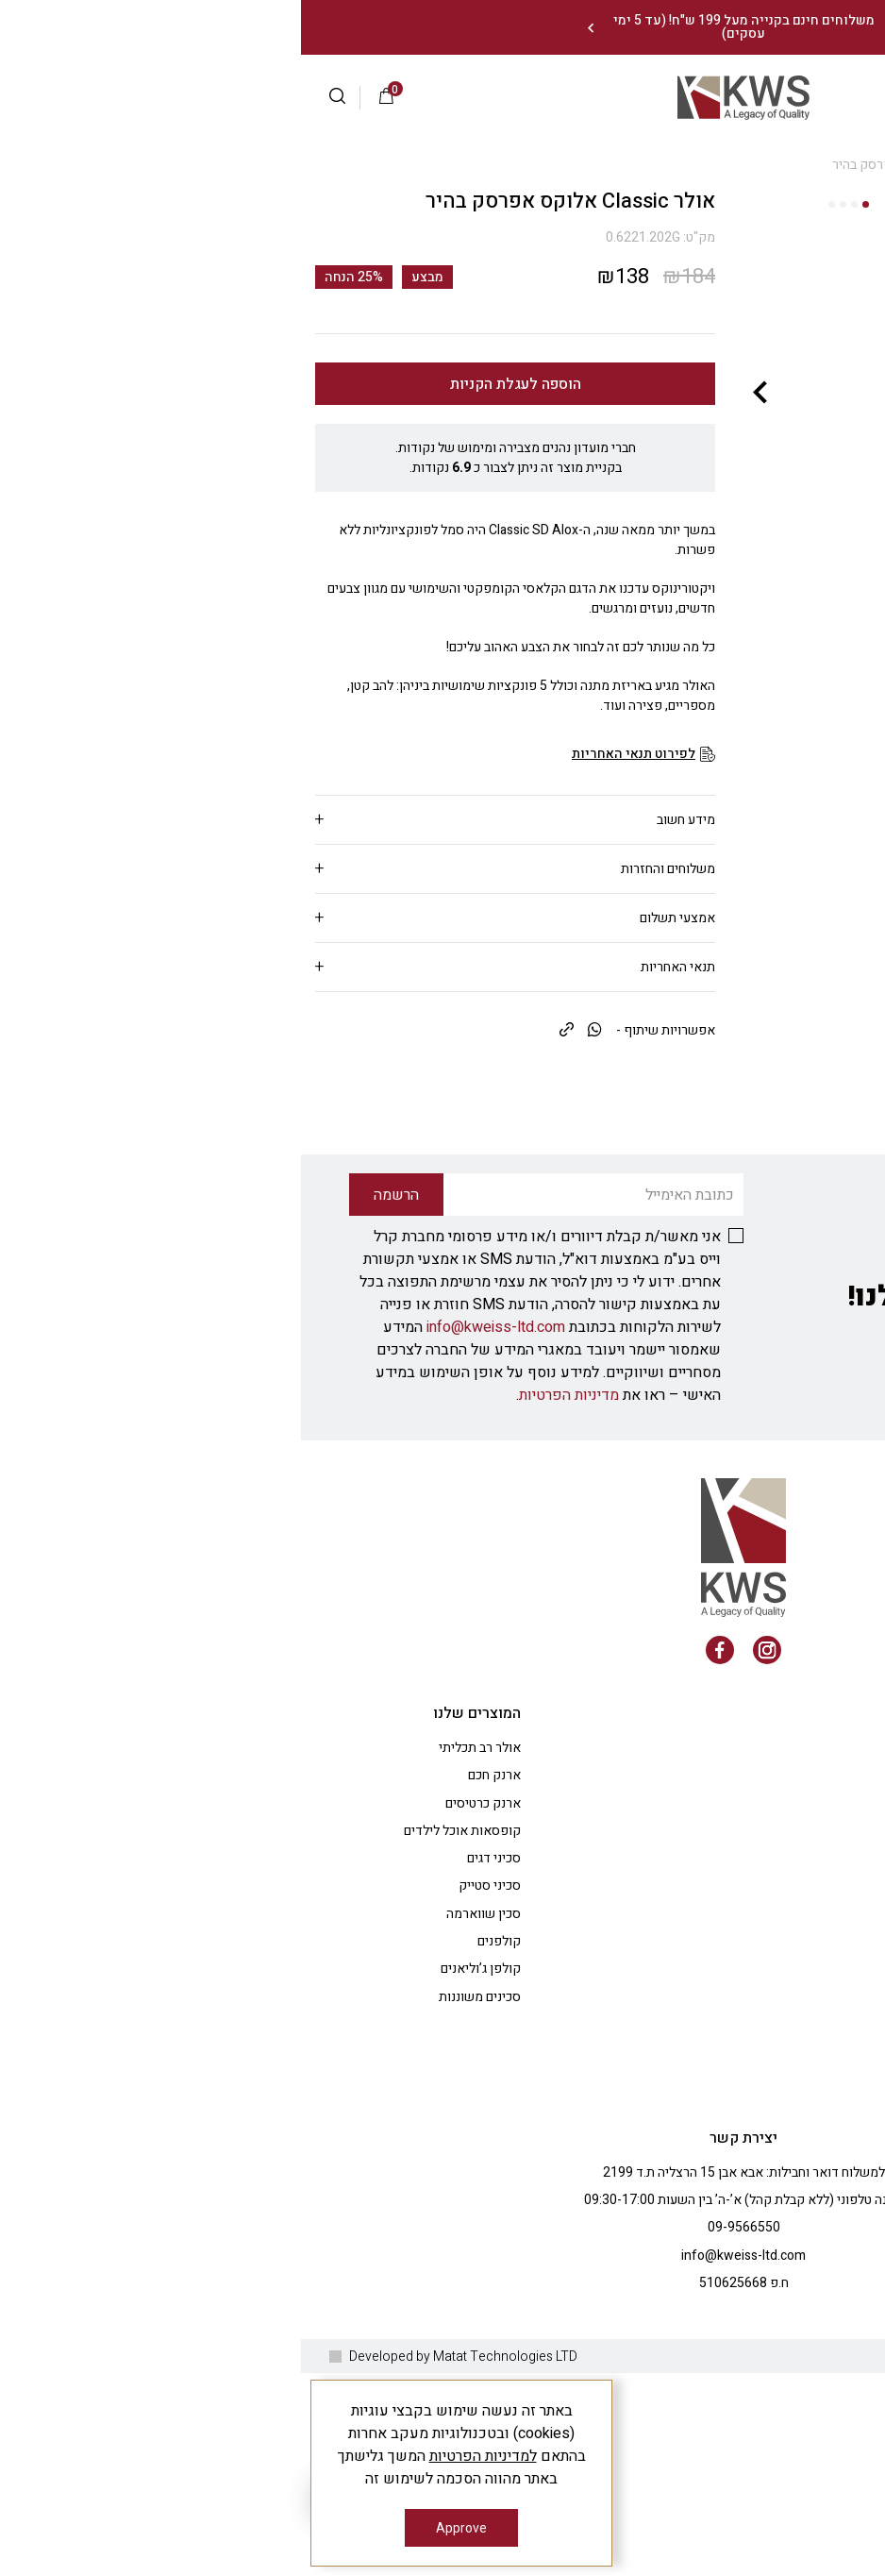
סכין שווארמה (182, 2146)
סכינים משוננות (179, 2229)
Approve (160, 2528)
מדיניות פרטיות (741, 2229)
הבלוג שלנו (753, 2063)
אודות (766, 1981)
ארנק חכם (193, 2008)
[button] (43, 98)
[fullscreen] (656, 403)
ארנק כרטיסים (182, 2036)
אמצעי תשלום (376, 918)
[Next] (289, 28)
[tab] (214, 820)
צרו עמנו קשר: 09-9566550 (778, 28)
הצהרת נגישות (744, 2257)
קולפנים (198, 2174)
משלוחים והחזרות (367, 869)
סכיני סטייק (189, 2119)
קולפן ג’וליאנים (180, 2202)
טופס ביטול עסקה (735, 2312)
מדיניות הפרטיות (268, 1628)
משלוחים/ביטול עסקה (723, 2285)
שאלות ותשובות (739, 2008)
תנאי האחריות (377, 967)
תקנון (767, 2091)
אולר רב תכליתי (179, 1981)
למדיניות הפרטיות (182, 2456)
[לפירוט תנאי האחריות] (342, 754)
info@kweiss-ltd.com (194, 1560)
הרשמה (731, 97)
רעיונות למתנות (741, 2174)
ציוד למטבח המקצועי (726, 2119)
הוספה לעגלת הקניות (214, 384)
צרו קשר (759, 2202)
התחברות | (795, 97)
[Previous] (605, 28)
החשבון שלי (750, 2036)
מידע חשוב (385, 820)
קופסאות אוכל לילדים (161, 2063)
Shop (823, 165)
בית (861, 165)
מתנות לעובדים (742, 2146)
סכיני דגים (193, 2091)
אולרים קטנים (758, 165)
